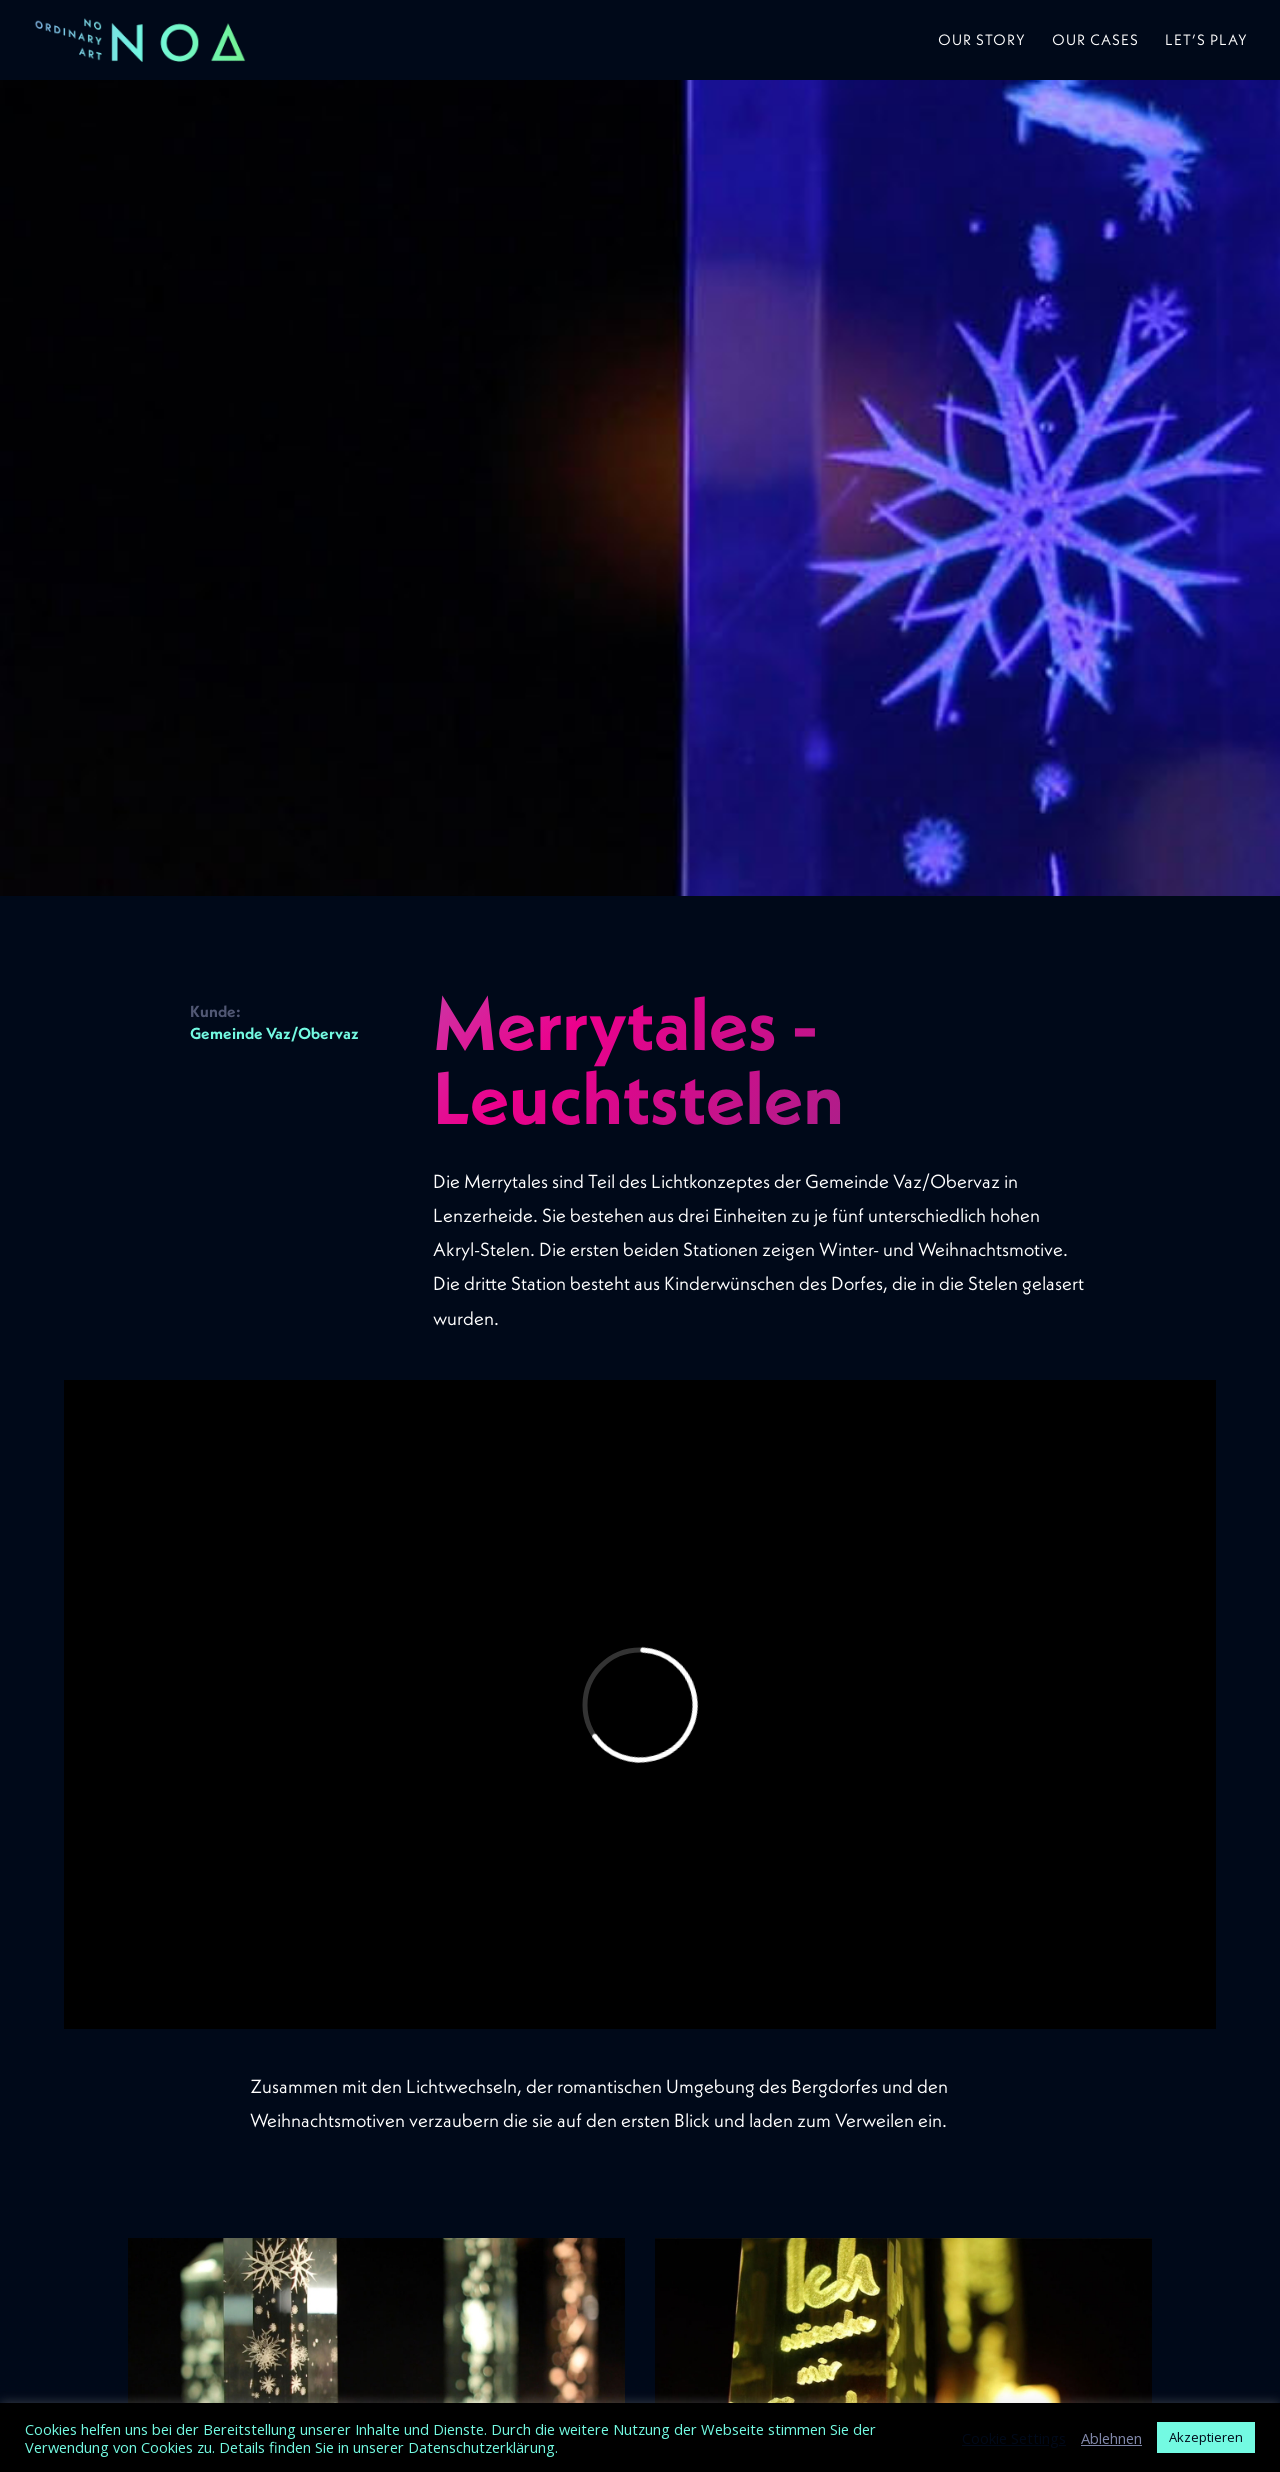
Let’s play (1206, 41)
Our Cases (1095, 41)
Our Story (982, 41)
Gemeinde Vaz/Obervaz (274, 1033)
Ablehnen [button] (1111, 2438)
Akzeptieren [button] (1206, 2437)
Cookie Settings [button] (1014, 2438)
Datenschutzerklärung (481, 2447)
